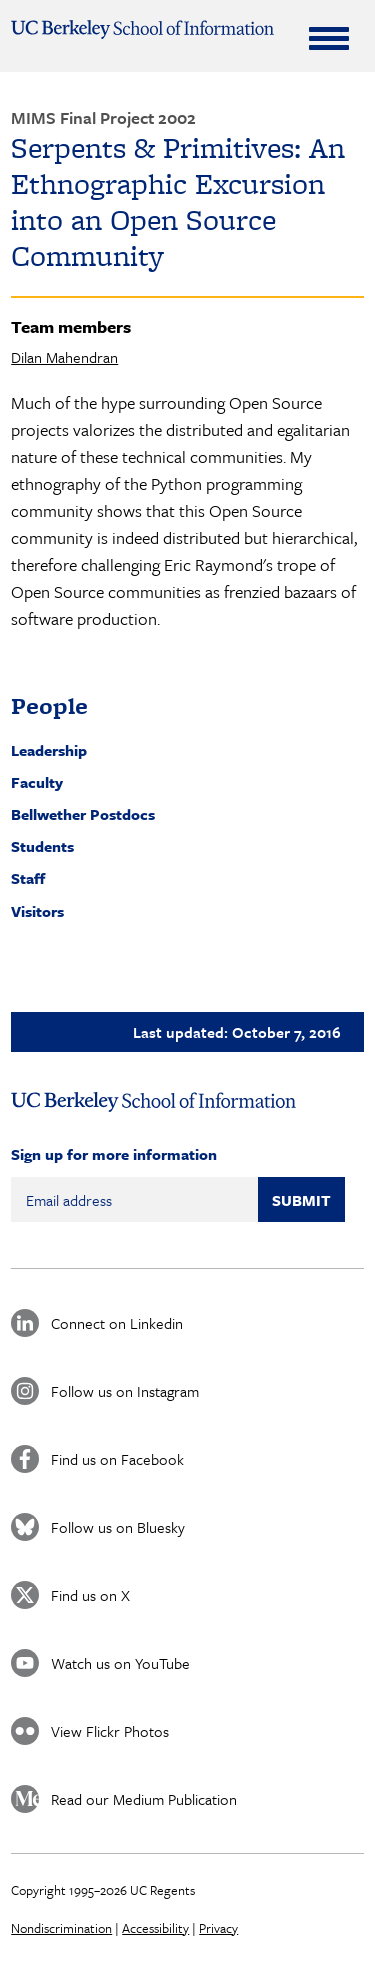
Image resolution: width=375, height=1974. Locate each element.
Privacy (218, 1928)
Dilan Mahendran (64, 357)
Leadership (49, 750)
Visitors (37, 911)
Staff (28, 878)
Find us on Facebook (117, 1459)
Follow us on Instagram (125, 1391)
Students (42, 846)
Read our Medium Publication (144, 1799)
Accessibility (155, 1928)
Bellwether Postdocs (83, 814)
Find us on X (90, 1595)
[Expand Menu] (329, 38)
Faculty (37, 782)
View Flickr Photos (110, 1731)
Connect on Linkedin (117, 1323)
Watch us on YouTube (120, 1663)
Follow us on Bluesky (118, 1527)
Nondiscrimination (61, 1928)
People (49, 705)
